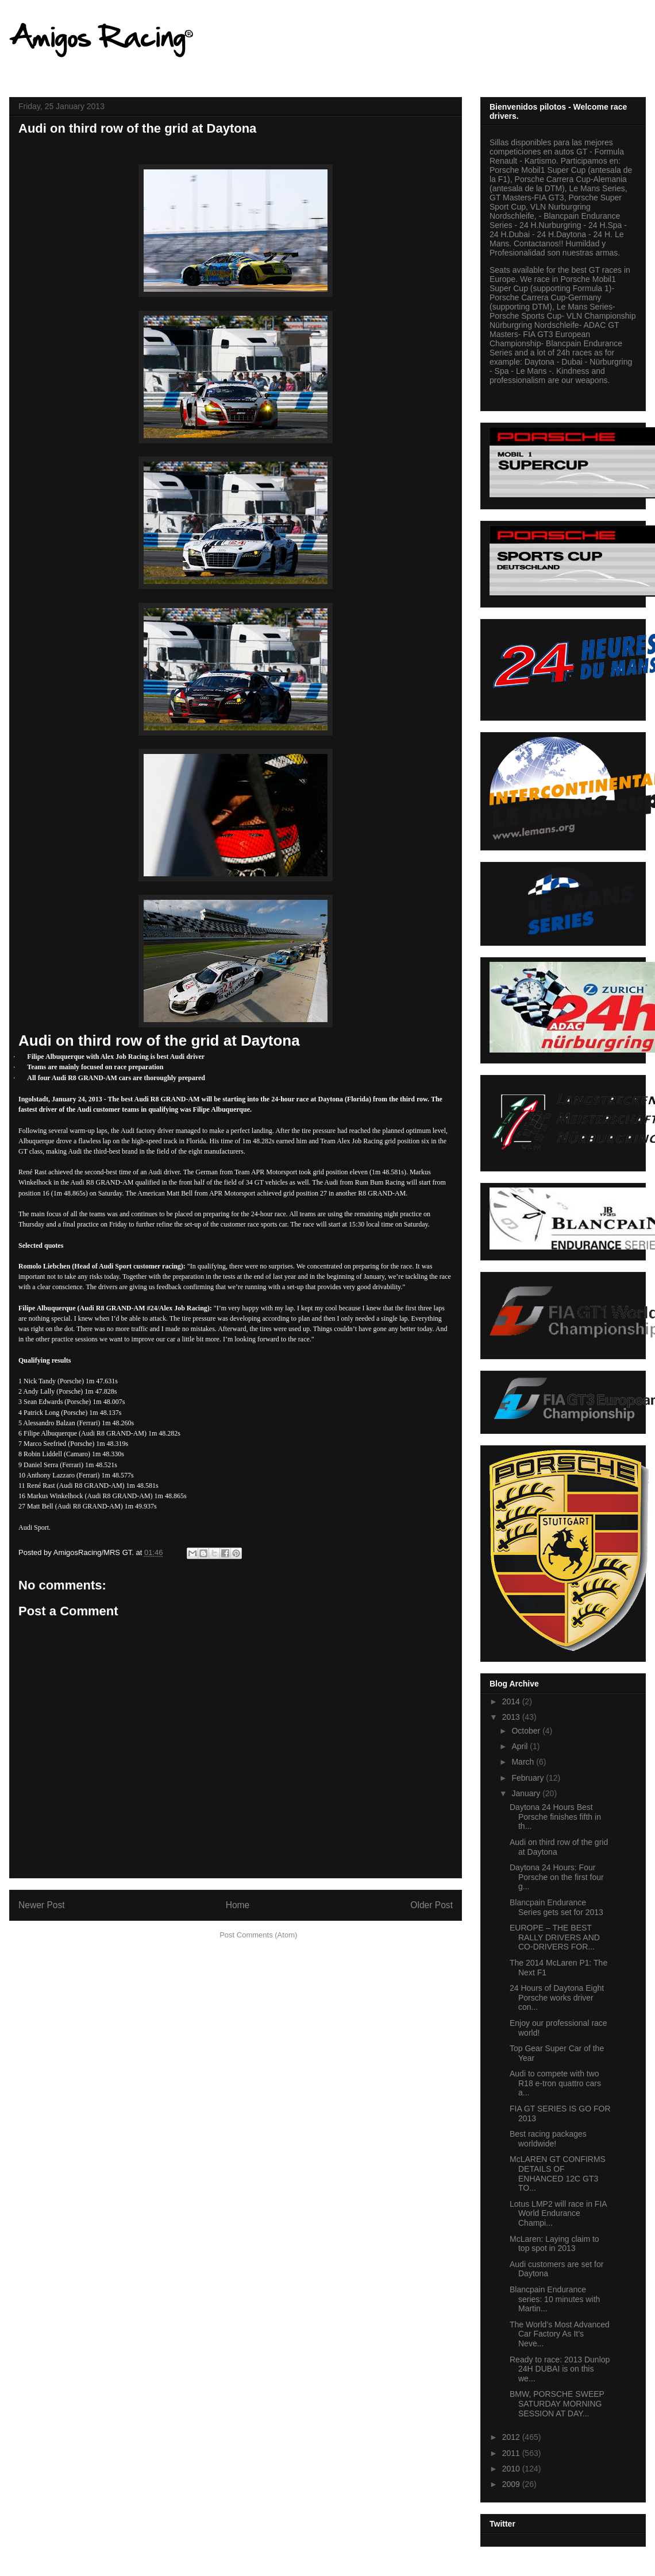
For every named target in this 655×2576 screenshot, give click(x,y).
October (526, 1730)
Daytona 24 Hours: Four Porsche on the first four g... (557, 1877)
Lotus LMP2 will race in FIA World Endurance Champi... (558, 2213)
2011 (512, 2453)
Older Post (431, 1905)
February (528, 1777)
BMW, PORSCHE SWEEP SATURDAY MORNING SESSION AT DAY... (557, 2403)
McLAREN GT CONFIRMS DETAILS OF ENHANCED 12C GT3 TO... (558, 2173)
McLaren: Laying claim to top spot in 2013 (554, 2243)
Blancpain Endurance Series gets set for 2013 (556, 1907)
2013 (512, 1717)
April (520, 1746)
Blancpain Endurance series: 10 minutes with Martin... (555, 2299)
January (526, 1793)
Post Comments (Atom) (258, 1935)
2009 (512, 2484)
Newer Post (41, 1905)
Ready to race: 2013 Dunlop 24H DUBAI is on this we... (560, 2369)
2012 (512, 2437)
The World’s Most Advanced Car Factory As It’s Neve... (560, 2334)
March (523, 1761)
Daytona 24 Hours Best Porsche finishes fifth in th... (555, 1817)
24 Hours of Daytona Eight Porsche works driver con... (557, 1997)
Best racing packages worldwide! (548, 2138)
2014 (512, 1701)
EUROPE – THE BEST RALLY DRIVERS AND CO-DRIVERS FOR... (555, 1937)
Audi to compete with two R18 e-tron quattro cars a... (555, 2083)
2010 (512, 2468)
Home (238, 1905)
